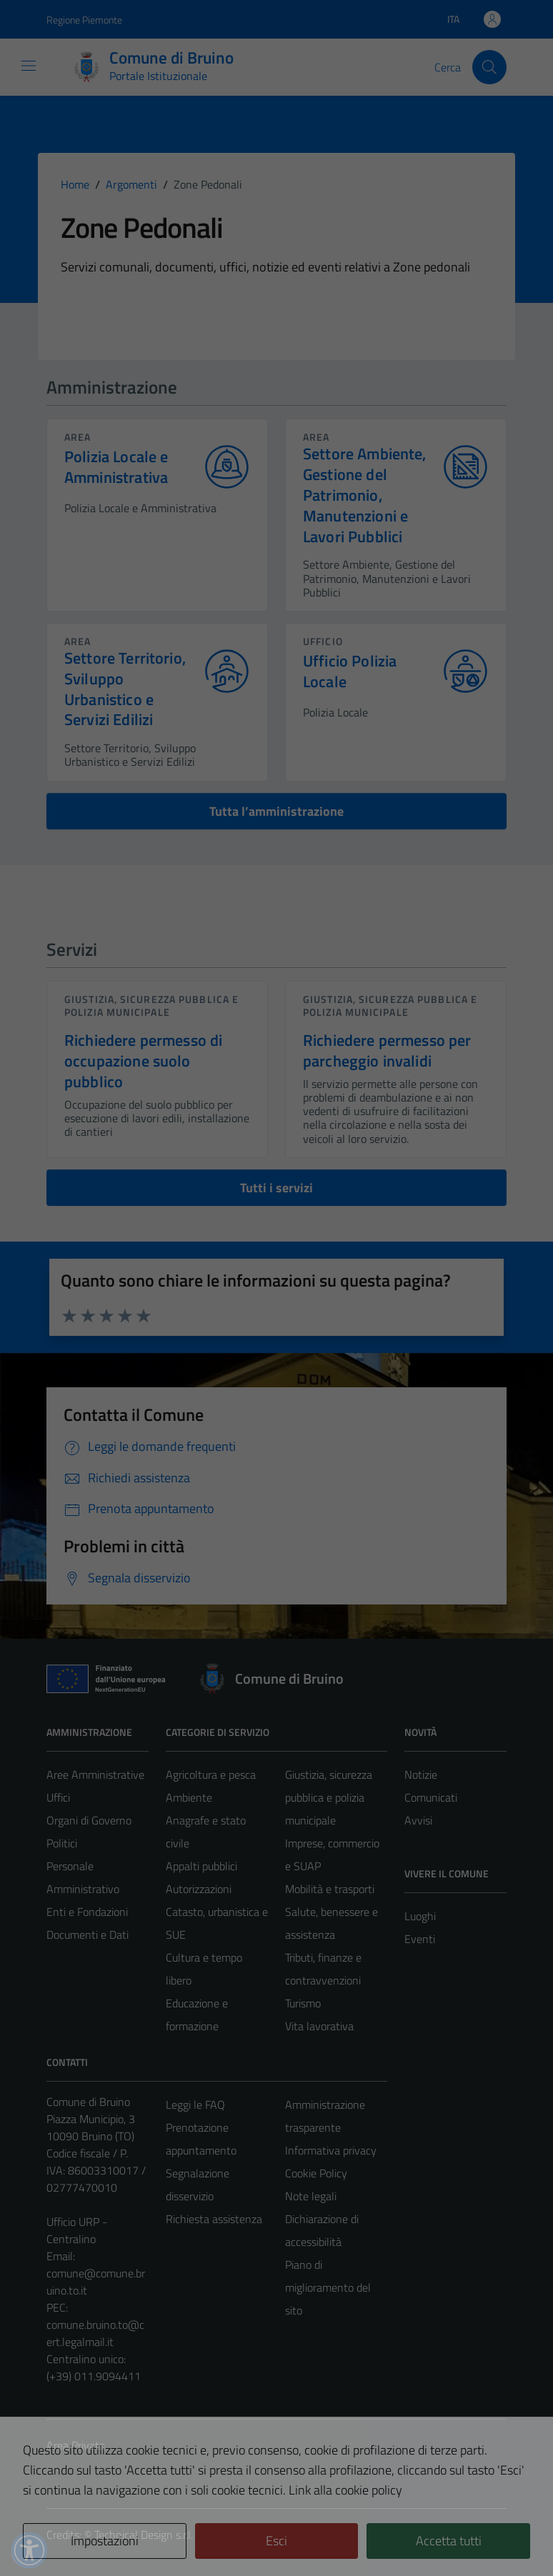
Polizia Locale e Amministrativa (116, 467)
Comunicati (430, 1797)
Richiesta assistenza (214, 2218)
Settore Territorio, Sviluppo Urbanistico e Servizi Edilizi (125, 689)
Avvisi (418, 1820)
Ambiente (189, 1797)
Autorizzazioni (198, 1888)
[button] (29, 2550)
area (77, 436)
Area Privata (75, 2445)
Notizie (420, 1774)
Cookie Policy (316, 2173)
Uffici (58, 1797)
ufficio (323, 641)
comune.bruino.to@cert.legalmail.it (95, 2333)
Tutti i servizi (276, 1187)
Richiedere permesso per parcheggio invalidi (387, 1050)
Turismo (303, 2003)
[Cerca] (489, 67)
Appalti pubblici (201, 1865)
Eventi (419, 1938)
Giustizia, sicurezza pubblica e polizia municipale (151, 1005)
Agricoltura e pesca (211, 1774)
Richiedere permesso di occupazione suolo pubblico (143, 1061)
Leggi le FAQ (195, 2104)
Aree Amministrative (95, 1774)
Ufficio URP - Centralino (76, 2230)
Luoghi (420, 1915)
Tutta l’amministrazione (276, 811)
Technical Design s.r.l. (143, 2534)
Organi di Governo (88, 1820)
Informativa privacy (331, 2150)
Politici (61, 1843)
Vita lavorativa (319, 2026)
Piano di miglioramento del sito (328, 2287)
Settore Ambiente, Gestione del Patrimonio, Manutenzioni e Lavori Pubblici (365, 495)
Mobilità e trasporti (329, 1888)
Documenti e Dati (87, 1934)
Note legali (311, 2196)
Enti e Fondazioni (87, 1911)
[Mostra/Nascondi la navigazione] (28, 65)
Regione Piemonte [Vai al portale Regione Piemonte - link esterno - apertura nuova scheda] (84, 19)
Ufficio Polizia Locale (350, 671)
